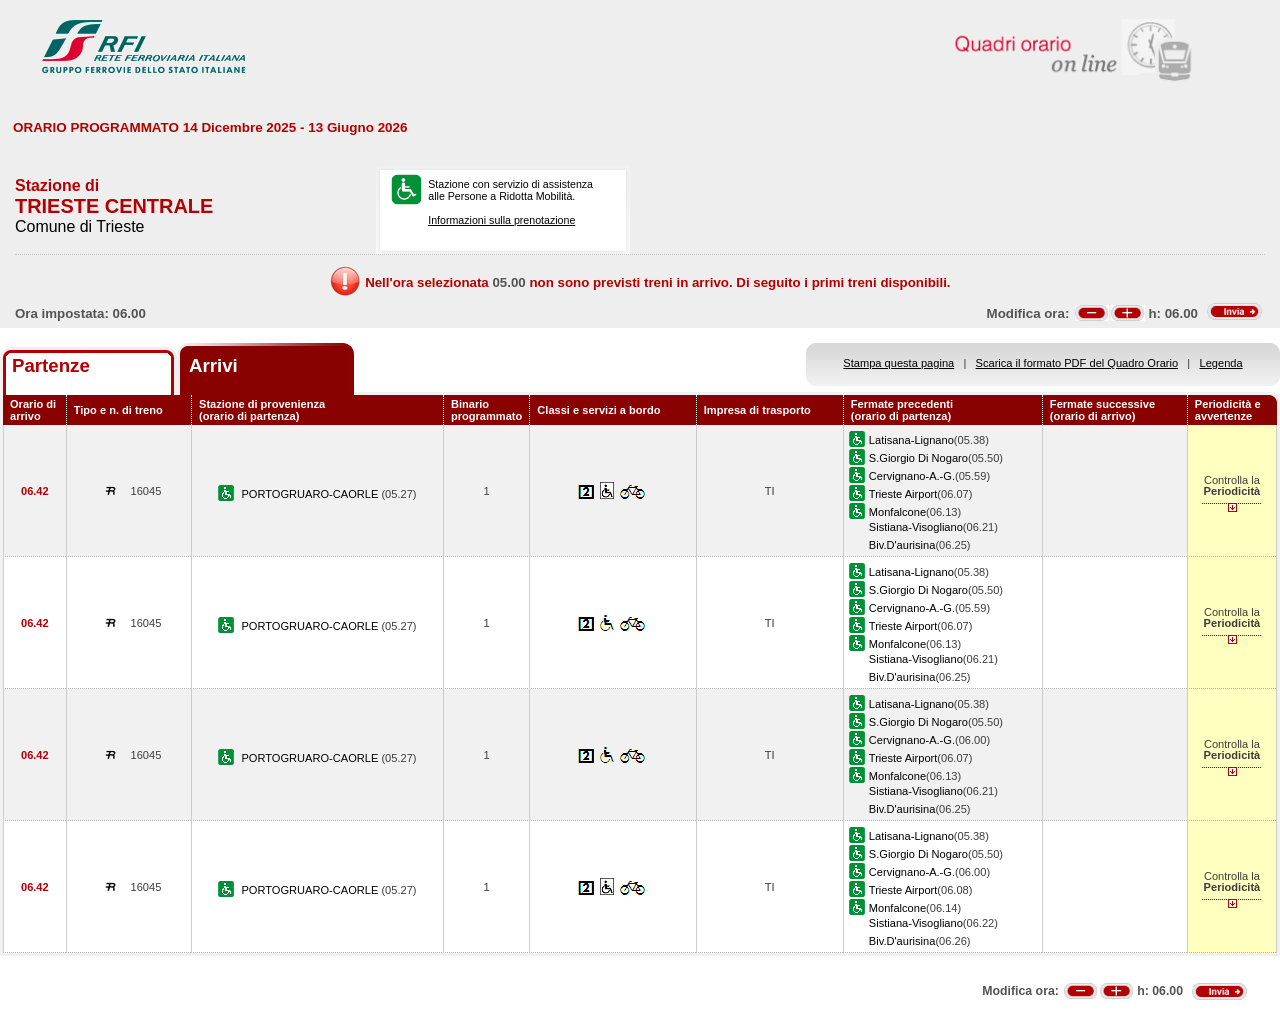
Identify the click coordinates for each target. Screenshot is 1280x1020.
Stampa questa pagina (898, 363)
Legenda (1221, 363)
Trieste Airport (903, 494)
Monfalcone (897, 512)
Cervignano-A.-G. (912, 476)
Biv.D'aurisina (902, 545)
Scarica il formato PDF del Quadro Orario (1077, 363)
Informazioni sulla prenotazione (501, 220)
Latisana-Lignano (911, 440)
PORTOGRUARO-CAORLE (311, 494)
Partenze (51, 365)
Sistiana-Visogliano (916, 527)
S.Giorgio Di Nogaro (918, 458)
